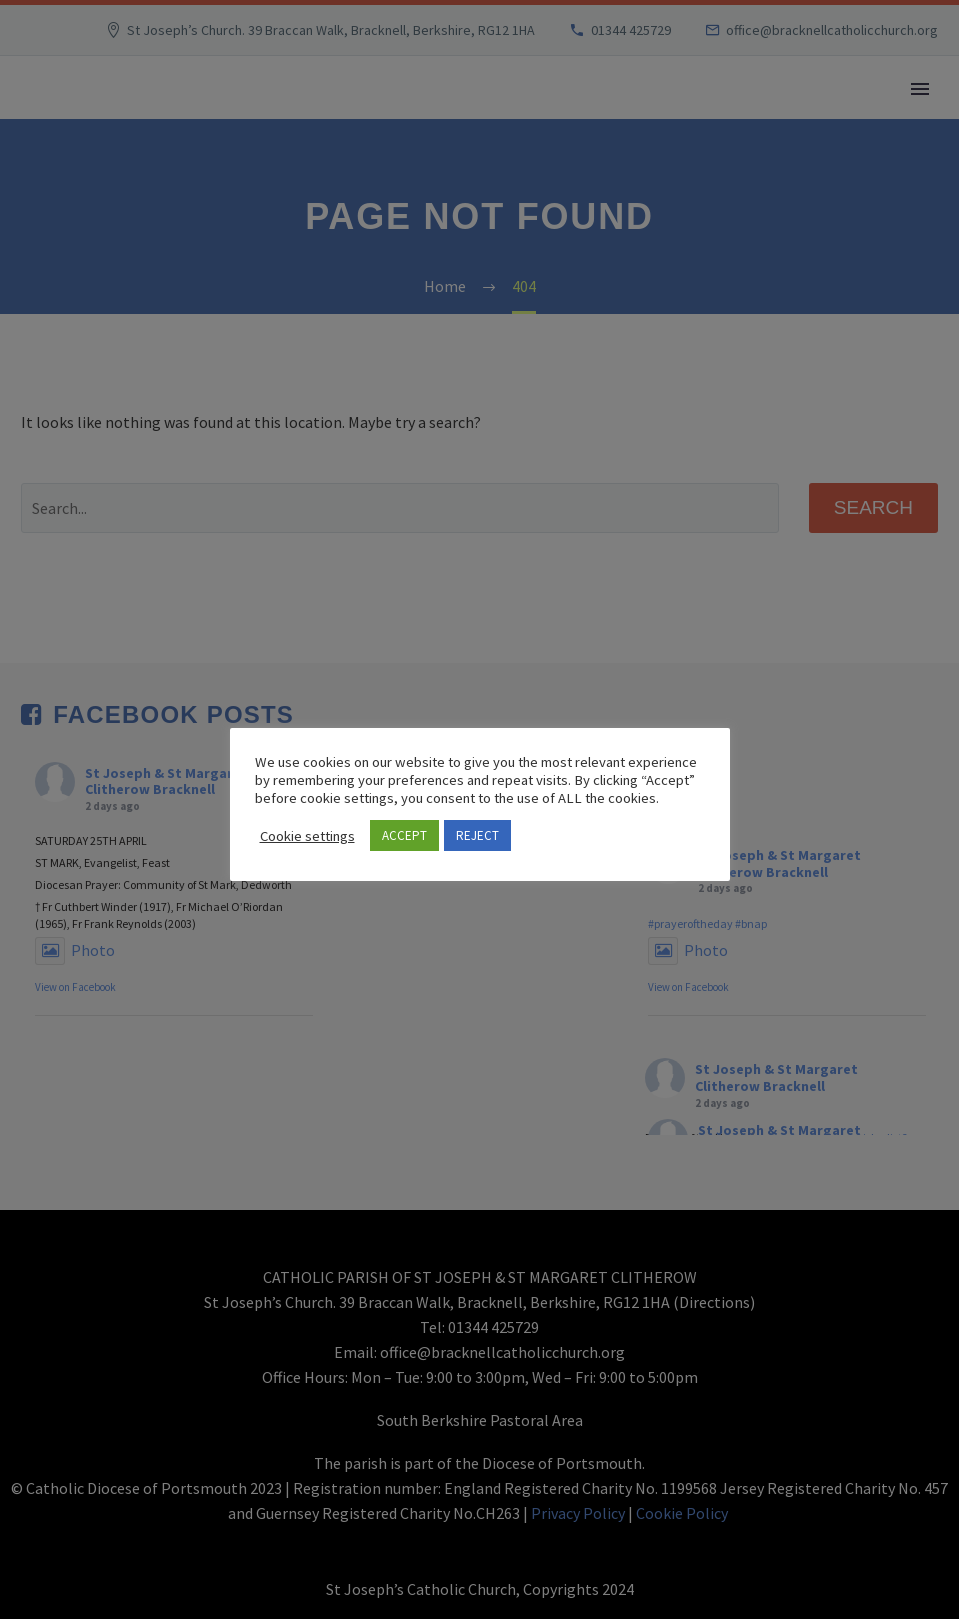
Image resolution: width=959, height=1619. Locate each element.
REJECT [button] (477, 835)
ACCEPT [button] (404, 835)
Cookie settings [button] (307, 836)
